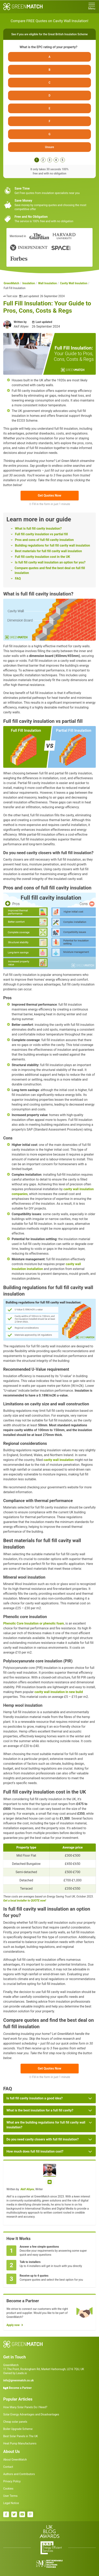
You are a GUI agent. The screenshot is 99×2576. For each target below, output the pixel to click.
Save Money (23, 200)
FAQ (18, 578)
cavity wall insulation (59, 1460)
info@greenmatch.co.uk (18, 2380)
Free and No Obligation (31, 217)
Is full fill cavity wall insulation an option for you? (50, 562)
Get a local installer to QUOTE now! (24, 1900)
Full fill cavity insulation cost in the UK (42, 557)
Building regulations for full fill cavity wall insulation (52, 545)
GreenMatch (11, 283)
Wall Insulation (47, 283)
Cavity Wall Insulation (73, 283)
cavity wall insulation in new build (58, 1692)
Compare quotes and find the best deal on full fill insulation (50, 570)
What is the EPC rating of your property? (48, 47)
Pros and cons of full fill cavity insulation (44, 540)
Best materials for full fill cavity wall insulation (48, 551)
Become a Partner (20, 2387)
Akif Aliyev (27, 2189)
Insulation (28, 283)
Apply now (13, 2325)
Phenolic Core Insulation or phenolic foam (33, 1623)
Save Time (22, 188)
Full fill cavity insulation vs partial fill (41, 534)
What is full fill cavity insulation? (38, 528)
